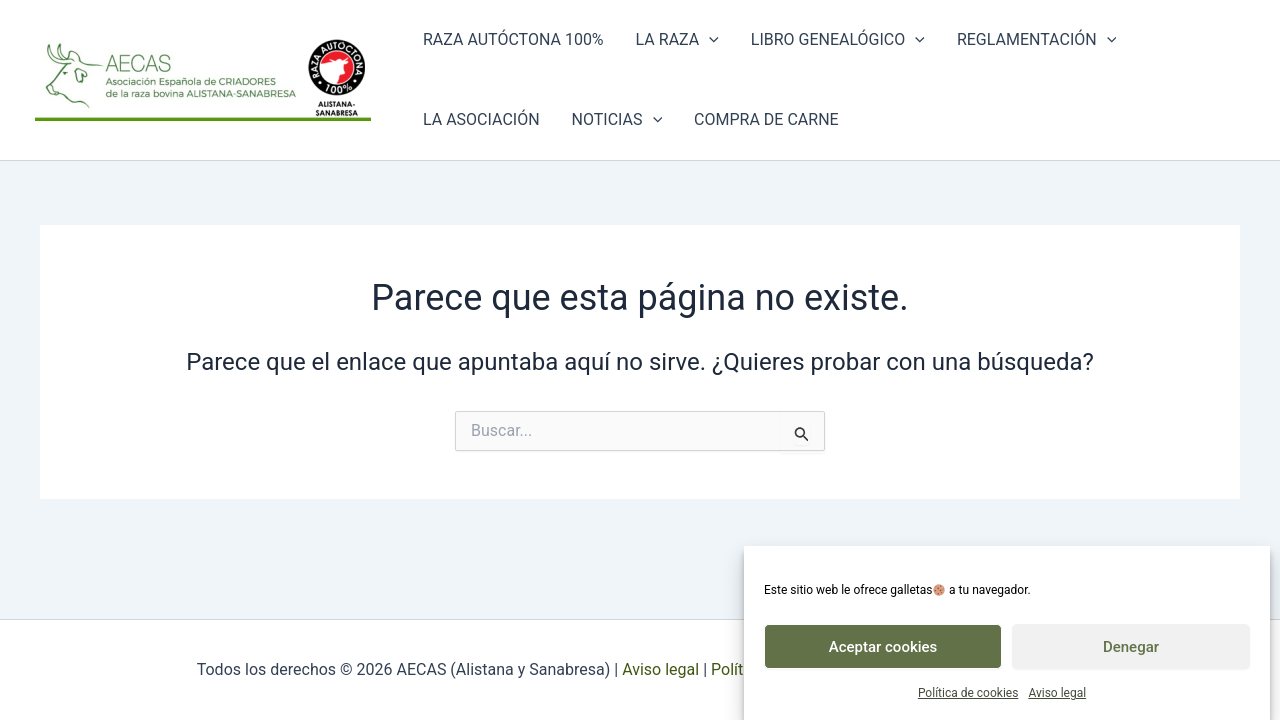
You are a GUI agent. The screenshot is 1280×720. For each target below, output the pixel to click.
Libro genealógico (838, 40)
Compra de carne (766, 119)
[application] (709, 40)
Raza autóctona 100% (513, 39)
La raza (677, 40)
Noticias (617, 120)
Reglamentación (1036, 40)
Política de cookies (968, 700)
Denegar (1131, 653)
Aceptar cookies (883, 653)
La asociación (481, 119)
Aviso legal (1057, 700)
